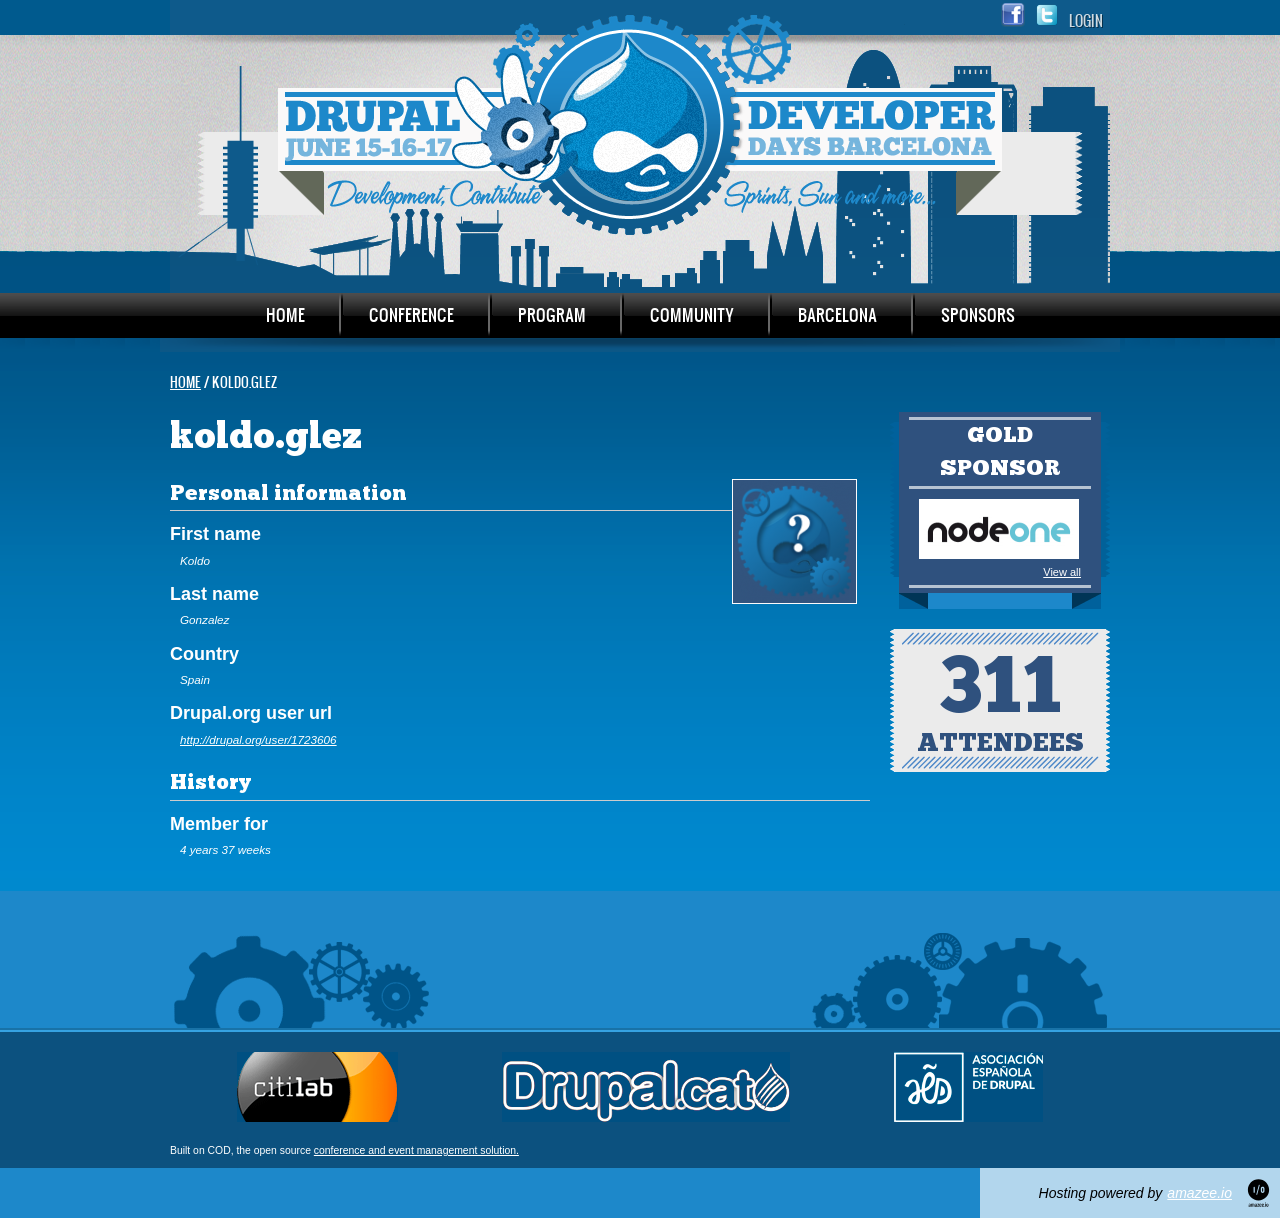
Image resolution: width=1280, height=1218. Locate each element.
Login (1086, 20)
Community (692, 314)
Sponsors (978, 314)
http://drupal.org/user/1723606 (258, 739)
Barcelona (837, 314)
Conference (411, 314)
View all (1062, 572)
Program (552, 314)
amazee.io (1199, 1193)
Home (285, 314)
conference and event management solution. (416, 1150)
